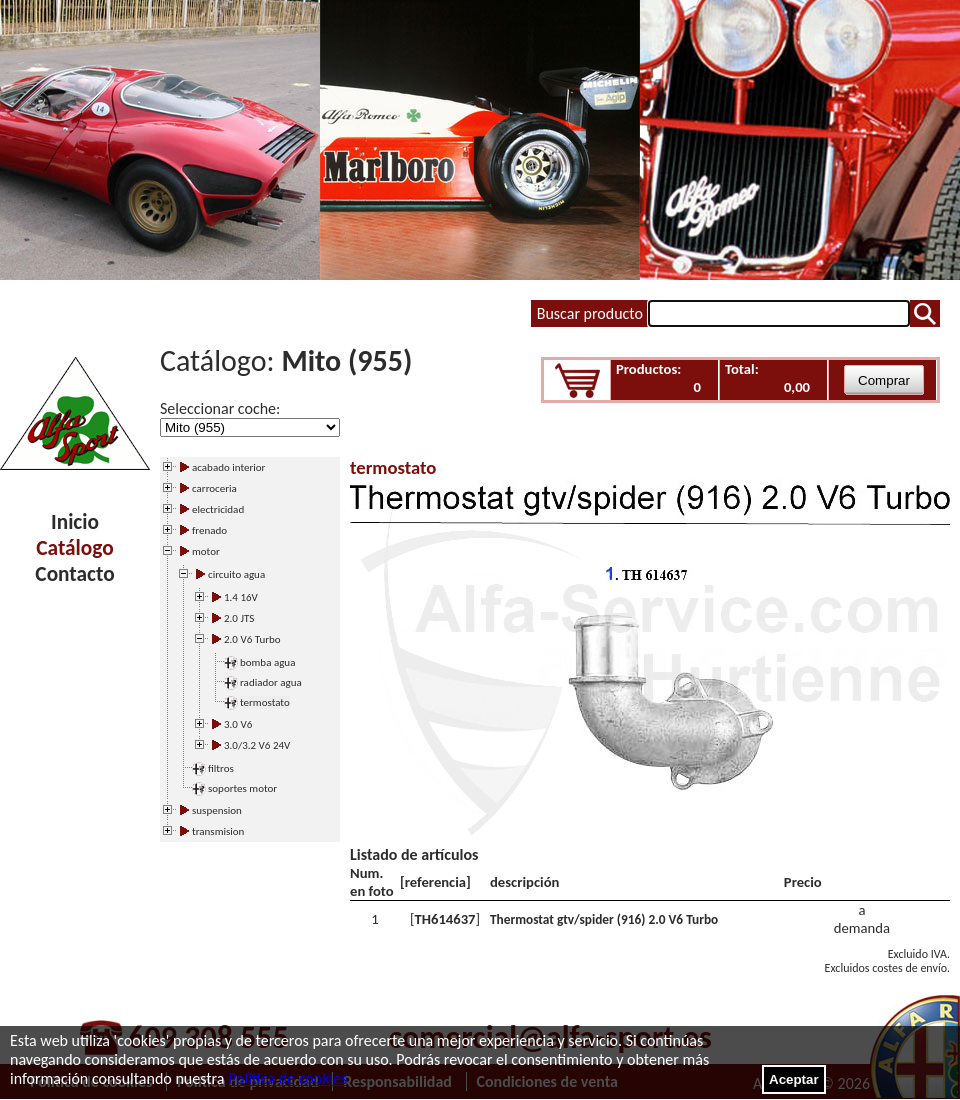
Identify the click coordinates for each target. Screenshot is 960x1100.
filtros (221, 768)
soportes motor (242, 788)
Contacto (74, 574)
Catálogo (74, 548)
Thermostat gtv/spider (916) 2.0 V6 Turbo (604, 919)
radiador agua (271, 682)
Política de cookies (287, 1078)
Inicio (75, 522)
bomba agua (267, 662)
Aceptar (794, 1079)
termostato (265, 702)
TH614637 (444, 919)
